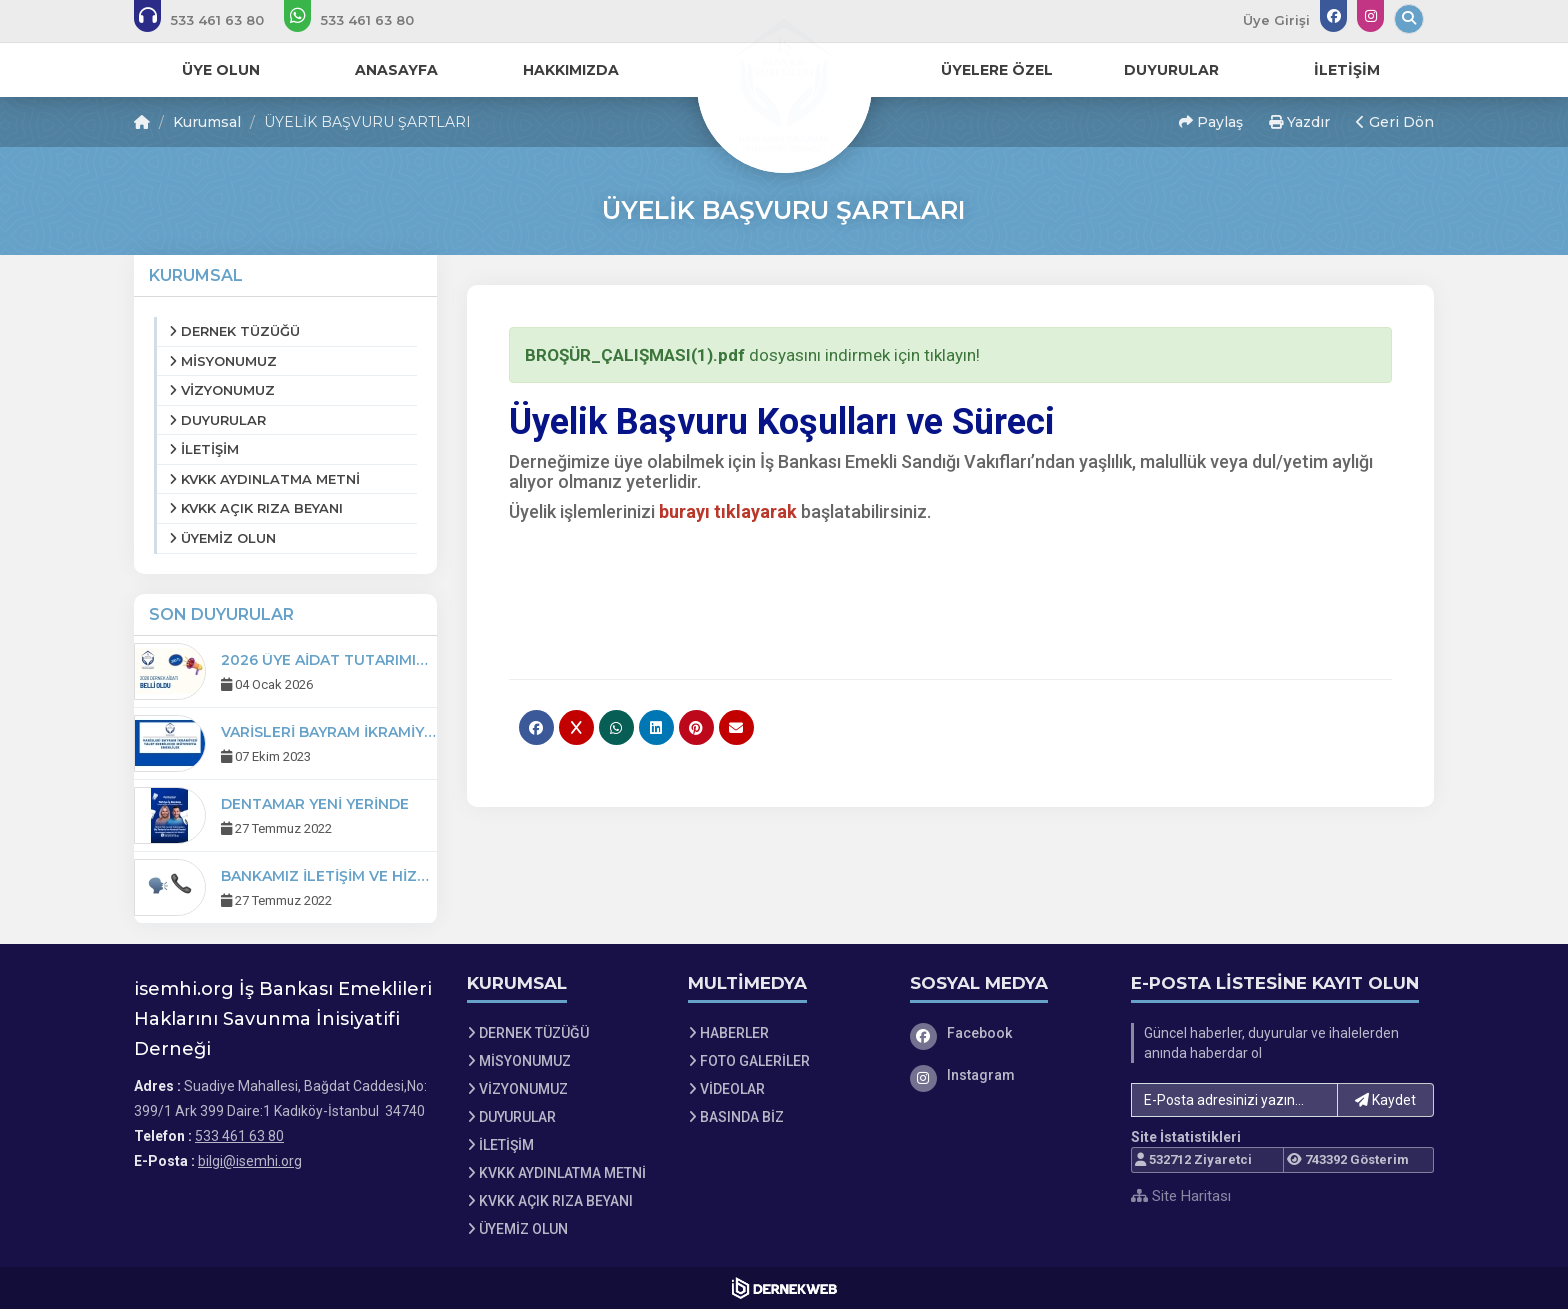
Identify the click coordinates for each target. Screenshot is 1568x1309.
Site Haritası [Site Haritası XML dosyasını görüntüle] (1181, 1196)
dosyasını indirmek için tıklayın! (752, 355)
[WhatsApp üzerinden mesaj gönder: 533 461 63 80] (362, 20)
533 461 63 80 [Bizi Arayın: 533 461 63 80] (239, 1136)
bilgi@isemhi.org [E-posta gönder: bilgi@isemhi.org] (250, 1161)
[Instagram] (1006, 1075)
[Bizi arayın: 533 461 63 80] (212, 20)
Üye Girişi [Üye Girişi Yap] (1276, 20)
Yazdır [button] (1299, 122)
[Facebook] (1006, 1033)
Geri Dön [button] (1395, 122)
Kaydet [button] (1385, 1100)
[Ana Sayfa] (784, 84)
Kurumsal (207, 122)
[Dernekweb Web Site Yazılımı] (784, 1288)
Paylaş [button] (1211, 122)
